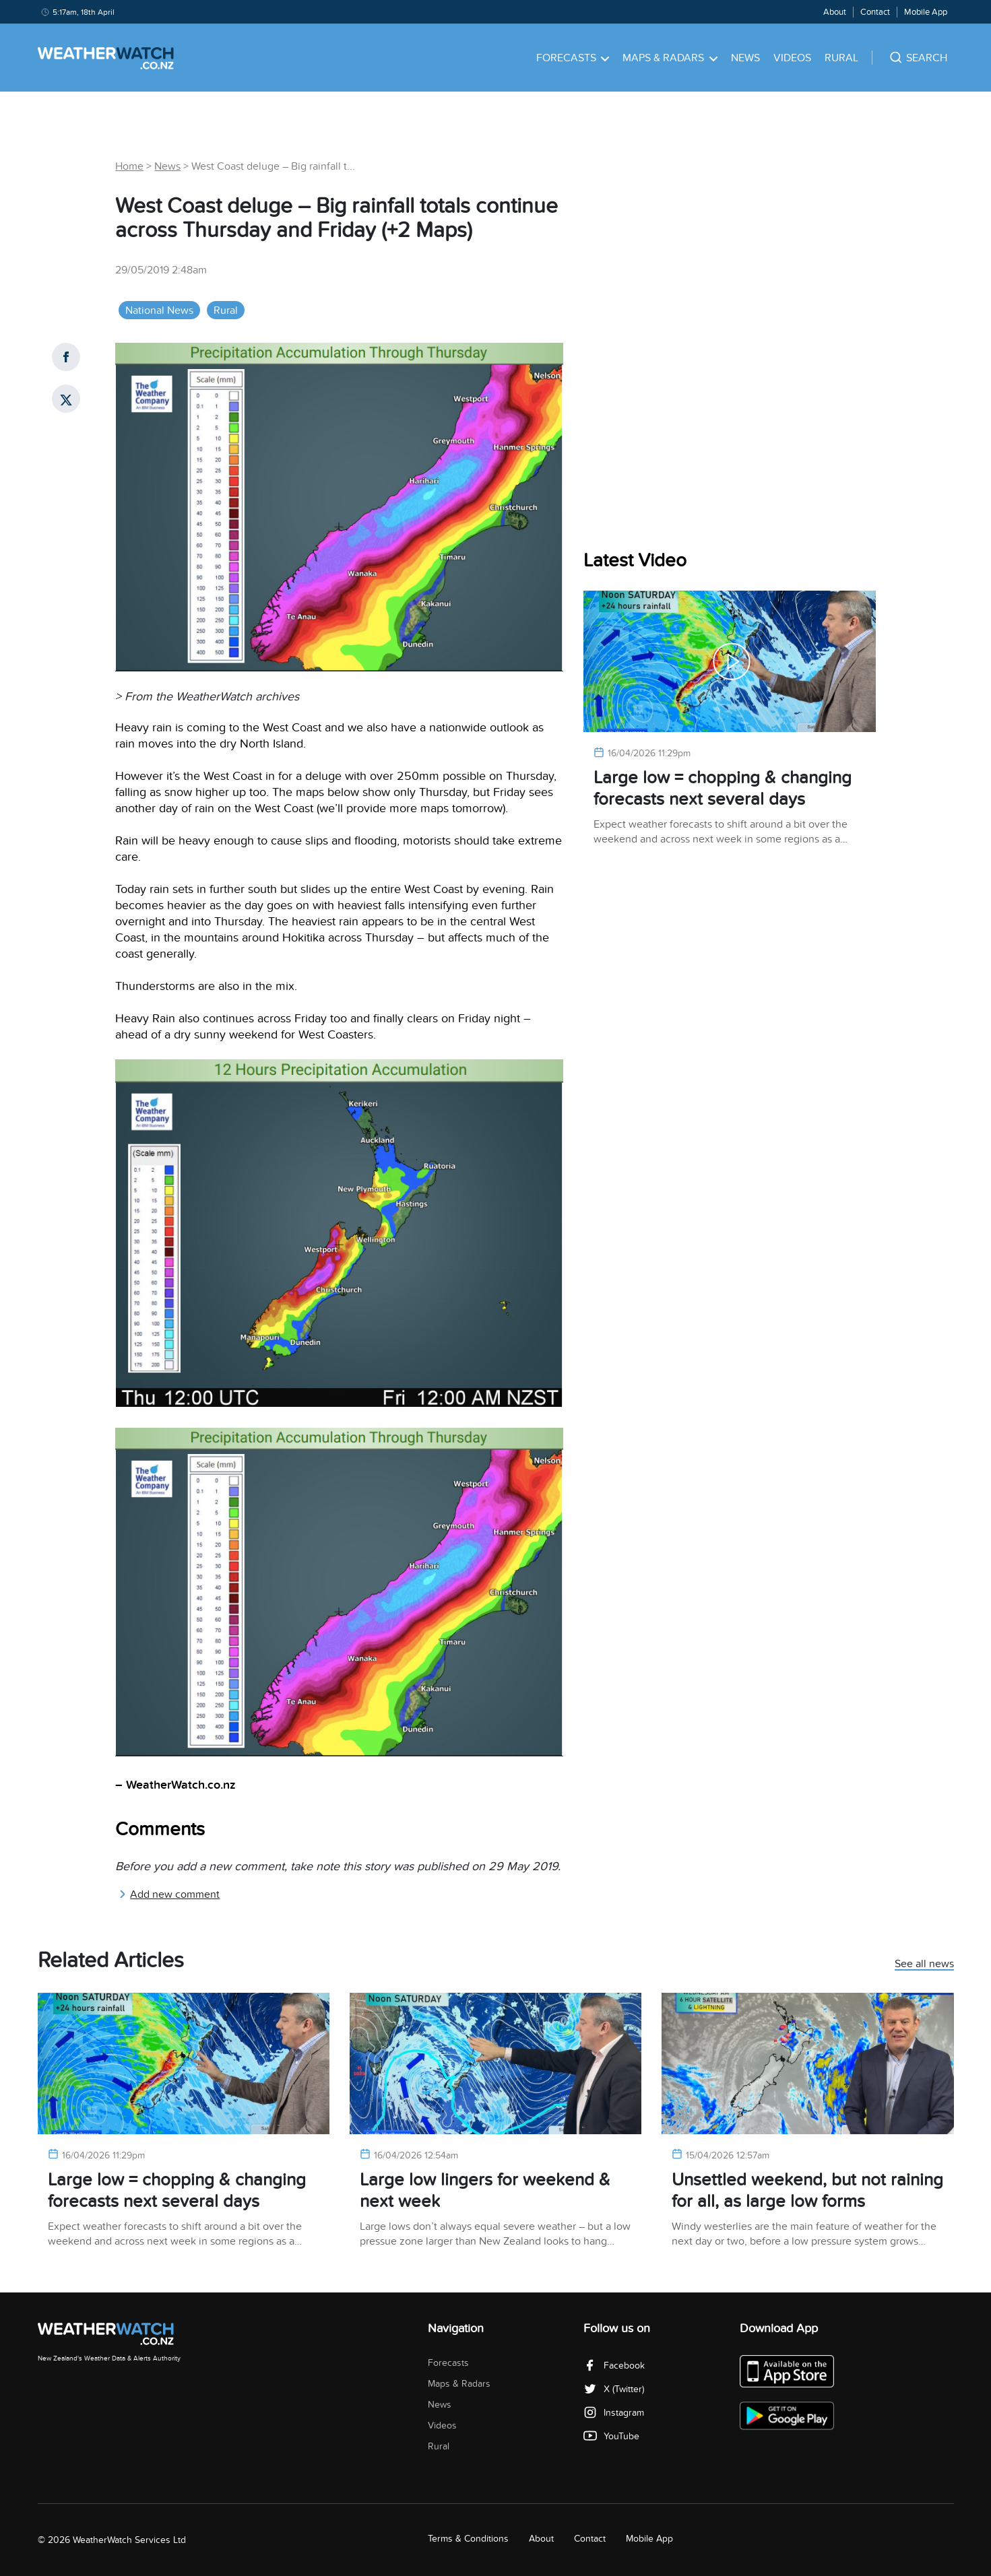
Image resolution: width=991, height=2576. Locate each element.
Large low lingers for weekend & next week (485, 2190)
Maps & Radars (669, 58)
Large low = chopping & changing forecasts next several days (723, 788)
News (745, 58)
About (834, 12)
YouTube (611, 2436)
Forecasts (573, 58)
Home (129, 166)
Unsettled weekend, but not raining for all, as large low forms (807, 2190)
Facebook (614, 2365)
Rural (841, 58)
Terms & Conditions (468, 2538)
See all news (924, 1964)
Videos (792, 58)
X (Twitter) (613, 2389)
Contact (875, 12)
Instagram (613, 2412)
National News (159, 310)
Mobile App (925, 12)
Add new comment (169, 1894)
